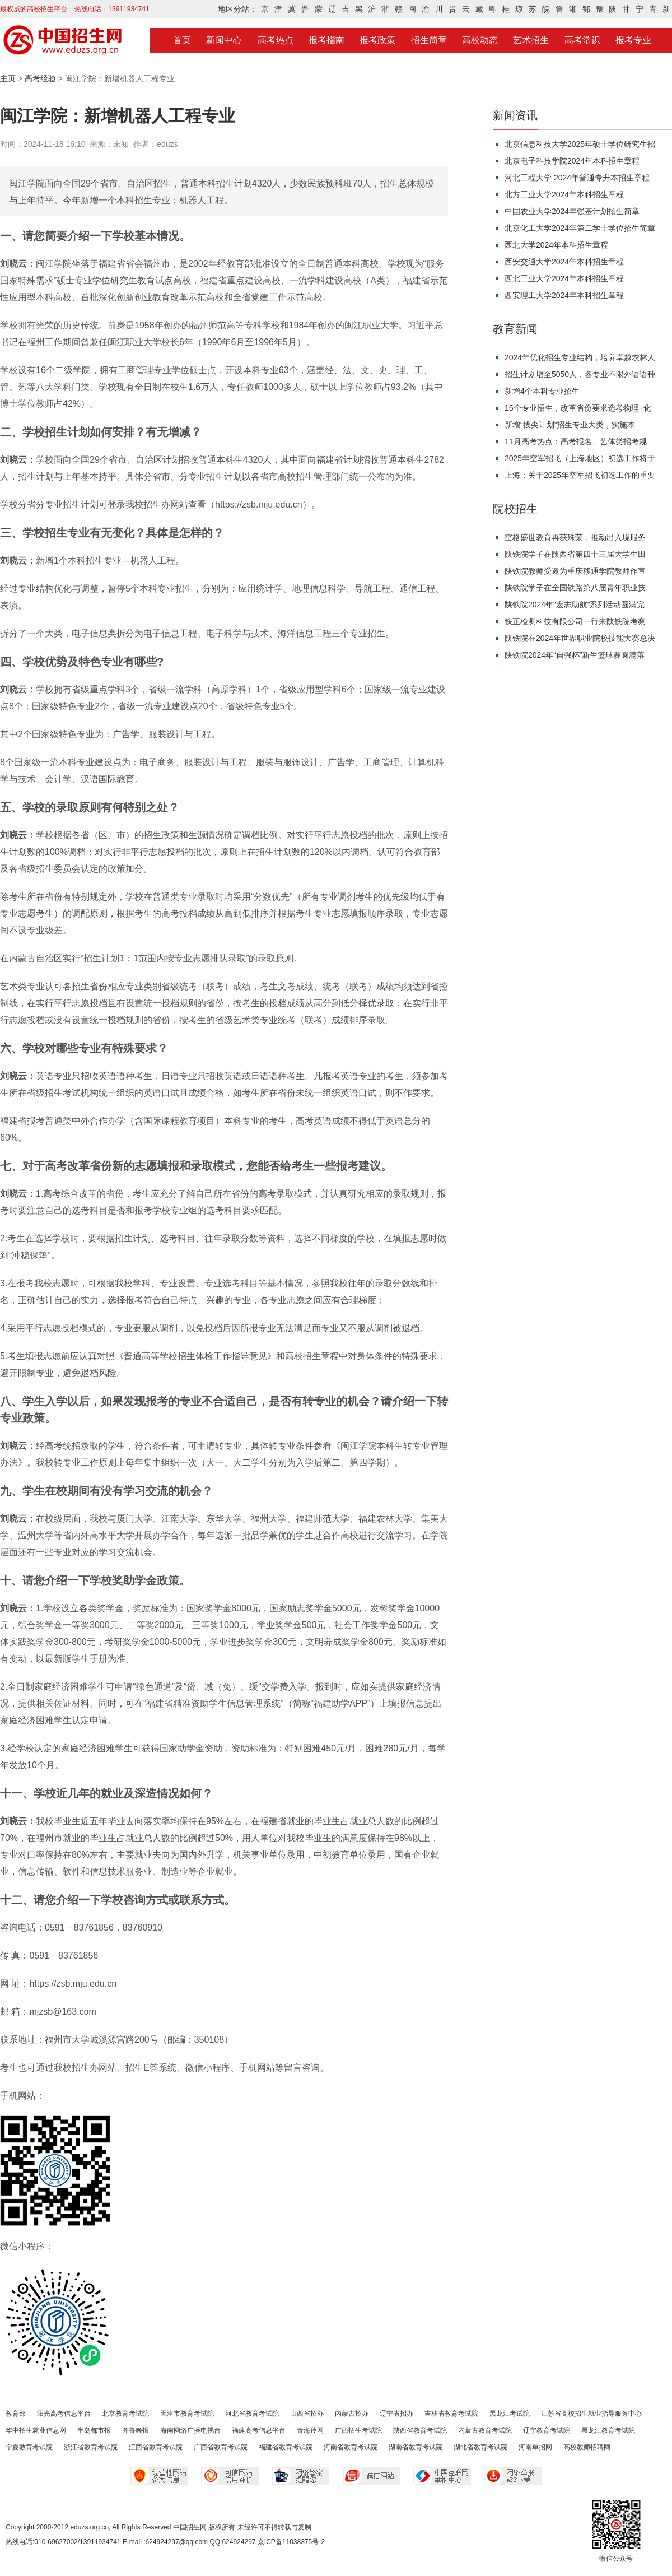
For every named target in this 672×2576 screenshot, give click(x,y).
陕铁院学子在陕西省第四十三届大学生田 (575, 554)
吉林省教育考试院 (451, 2413)
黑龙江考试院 (509, 2413)
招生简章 (429, 40)
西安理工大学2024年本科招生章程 (564, 295)
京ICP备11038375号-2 (291, 2542)
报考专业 (633, 40)
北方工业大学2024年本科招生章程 (564, 194)
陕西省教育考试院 (420, 2430)
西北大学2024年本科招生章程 (556, 244)
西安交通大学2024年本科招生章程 (564, 261)
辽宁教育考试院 (546, 2430)
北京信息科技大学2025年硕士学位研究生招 (580, 144)
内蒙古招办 (351, 2413)
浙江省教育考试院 (91, 2447)
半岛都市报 (94, 2430)
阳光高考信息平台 (64, 2413)
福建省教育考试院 (285, 2447)
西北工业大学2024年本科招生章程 (564, 278)
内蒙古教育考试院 (485, 2430)
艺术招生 (531, 40)
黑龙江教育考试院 (608, 2430)
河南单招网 (535, 2447)
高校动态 (480, 40)
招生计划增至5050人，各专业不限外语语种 (580, 374)
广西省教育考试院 (221, 2447)
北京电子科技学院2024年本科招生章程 (572, 160)
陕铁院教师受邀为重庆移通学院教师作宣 (575, 570)
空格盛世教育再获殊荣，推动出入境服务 (575, 537)
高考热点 (275, 40)
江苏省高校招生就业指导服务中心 (591, 2413)
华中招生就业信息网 (36, 2430)
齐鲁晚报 (135, 2430)
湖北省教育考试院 (480, 2447)
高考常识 (582, 40)
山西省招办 (307, 2413)
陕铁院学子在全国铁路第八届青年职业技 (575, 587)
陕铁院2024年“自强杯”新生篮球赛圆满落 (575, 654)
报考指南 (326, 40)
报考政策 (377, 40)
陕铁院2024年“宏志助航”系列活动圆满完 (575, 604)
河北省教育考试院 (252, 2413)
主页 (8, 78)
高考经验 (40, 78)
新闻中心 (224, 40)
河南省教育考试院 (350, 2447)
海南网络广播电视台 (190, 2430)
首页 (182, 40)
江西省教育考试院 (156, 2447)
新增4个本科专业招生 (542, 391)
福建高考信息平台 (259, 2430)
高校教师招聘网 (586, 2447)
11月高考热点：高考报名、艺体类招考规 (576, 441)
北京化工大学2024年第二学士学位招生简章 (580, 228)
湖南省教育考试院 (415, 2447)
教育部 (16, 2413)
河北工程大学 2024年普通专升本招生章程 (577, 177)
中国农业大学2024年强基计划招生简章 (572, 211)
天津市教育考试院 (187, 2413)
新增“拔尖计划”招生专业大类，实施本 (570, 424)
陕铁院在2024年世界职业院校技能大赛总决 (580, 638)
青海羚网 (310, 2430)
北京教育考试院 (125, 2413)
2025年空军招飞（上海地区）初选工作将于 (580, 458)
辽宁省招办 (396, 2413)
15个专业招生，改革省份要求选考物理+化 (578, 407)
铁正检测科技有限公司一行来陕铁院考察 (575, 621)
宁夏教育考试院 (29, 2447)
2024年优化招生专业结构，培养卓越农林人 (580, 357)
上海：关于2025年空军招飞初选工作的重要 (580, 475)
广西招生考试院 (358, 2430)
